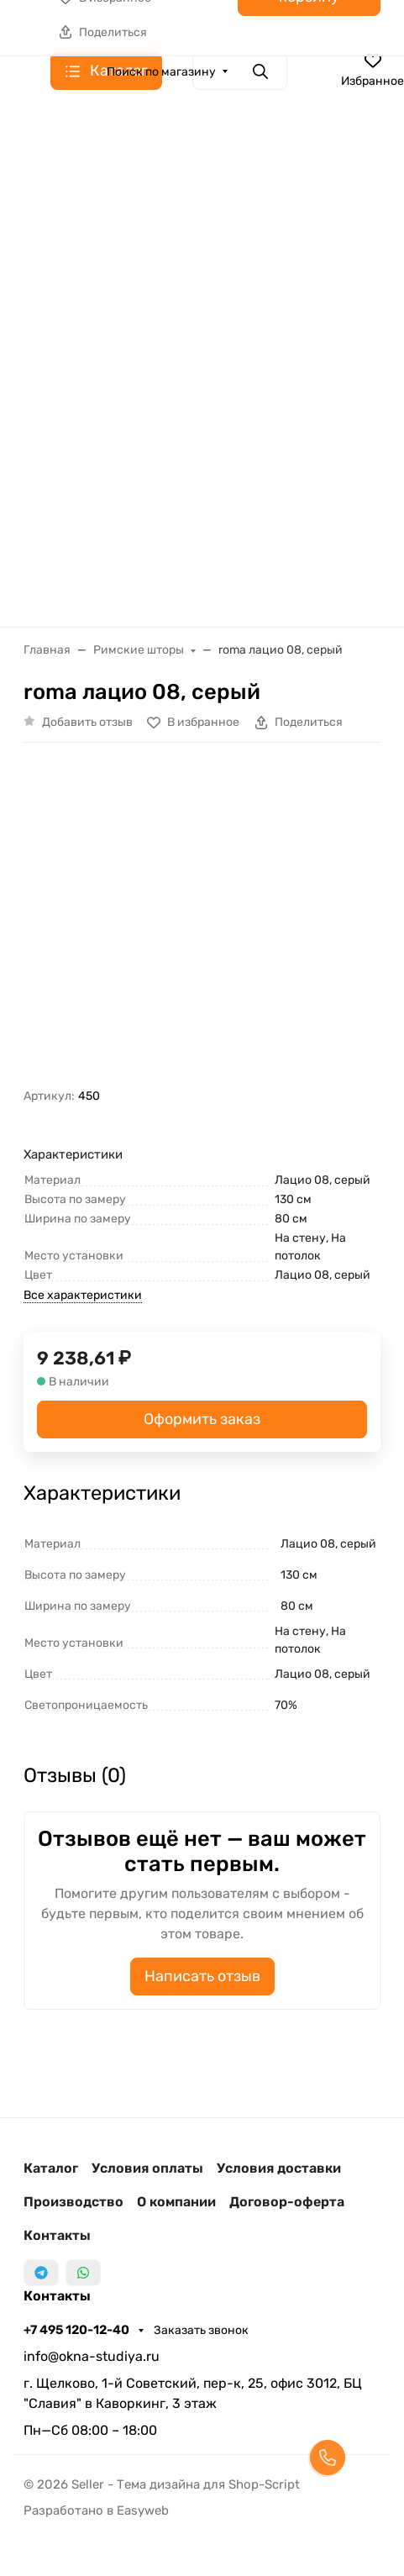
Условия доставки (279, 2168)
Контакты (57, 2235)
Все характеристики (83, 1295)
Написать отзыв (202, 1976)
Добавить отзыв (87, 722)
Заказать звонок (201, 2330)
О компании (176, 2202)
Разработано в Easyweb (96, 2510)
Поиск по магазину (161, 72)
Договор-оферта (286, 2202)
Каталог (51, 2168)
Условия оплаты (147, 2168)
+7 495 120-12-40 (78, 2329)
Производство (73, 2202)
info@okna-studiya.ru (92, 2356)
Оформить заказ (202, 1419)
